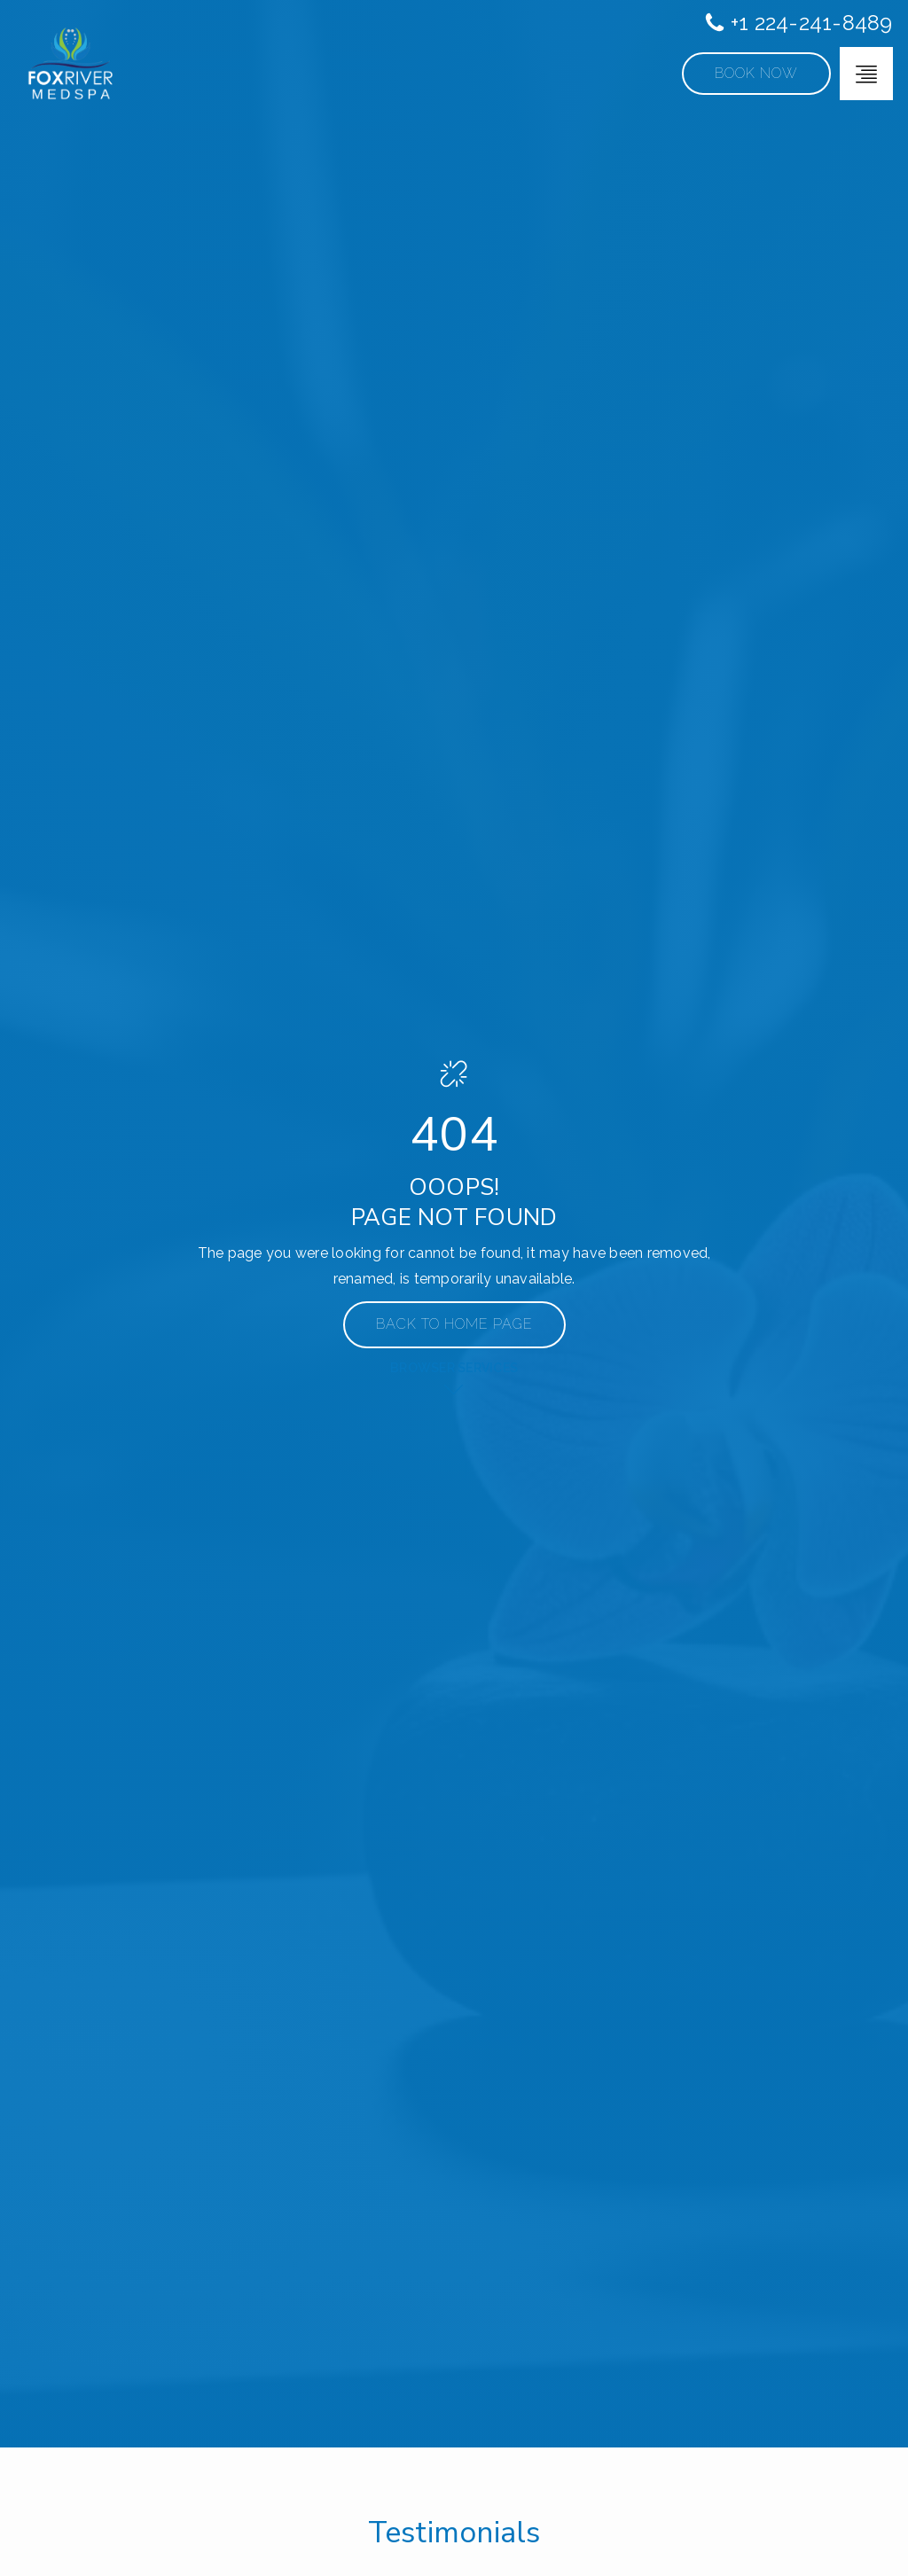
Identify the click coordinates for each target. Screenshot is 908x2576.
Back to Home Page (454, 1323)
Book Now (756, 73)
